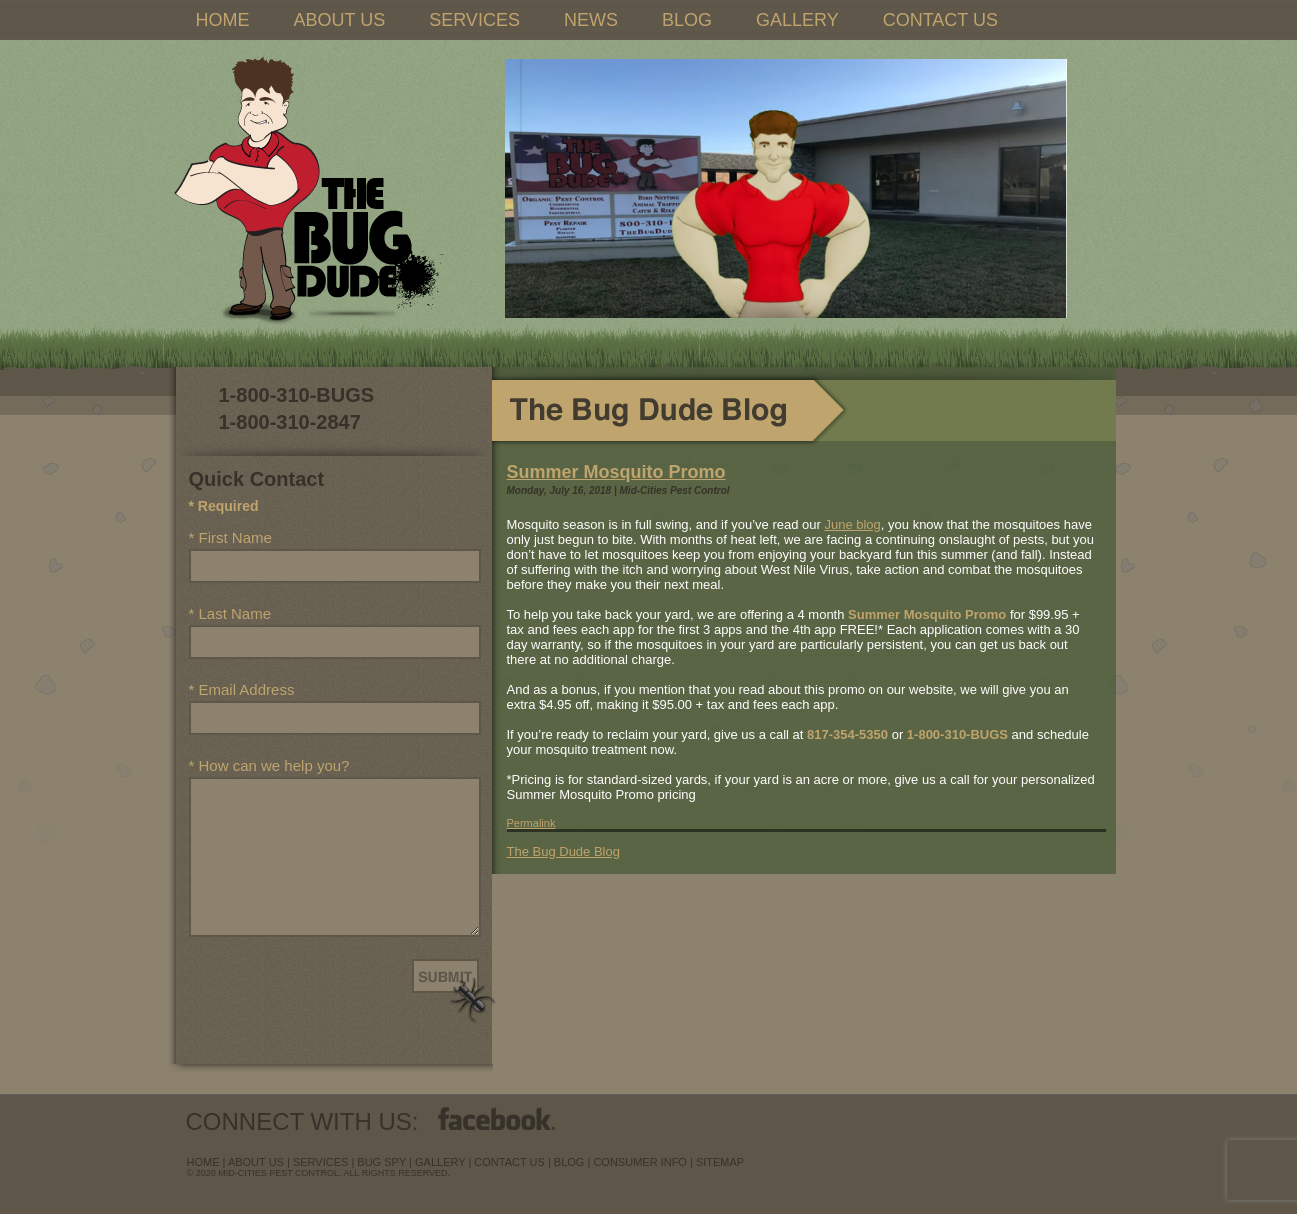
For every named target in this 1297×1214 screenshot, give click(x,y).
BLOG (687, 20)
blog (569, 1162)
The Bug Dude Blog (563, 851)
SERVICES (474, 20)
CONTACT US (940, 20)
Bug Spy (381, 1162)
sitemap (720, 1162)
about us (256, 1162)
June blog (852, 524)
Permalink (531, 823)
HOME (223, 20)
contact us (509, 1162)
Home (203, 1162)
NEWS (591, 20)
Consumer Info (640, 1162)
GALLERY (797, 20)
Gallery (440, 1162)
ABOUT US (340, 20)
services (320, 1162)
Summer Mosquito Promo (616, 472)
